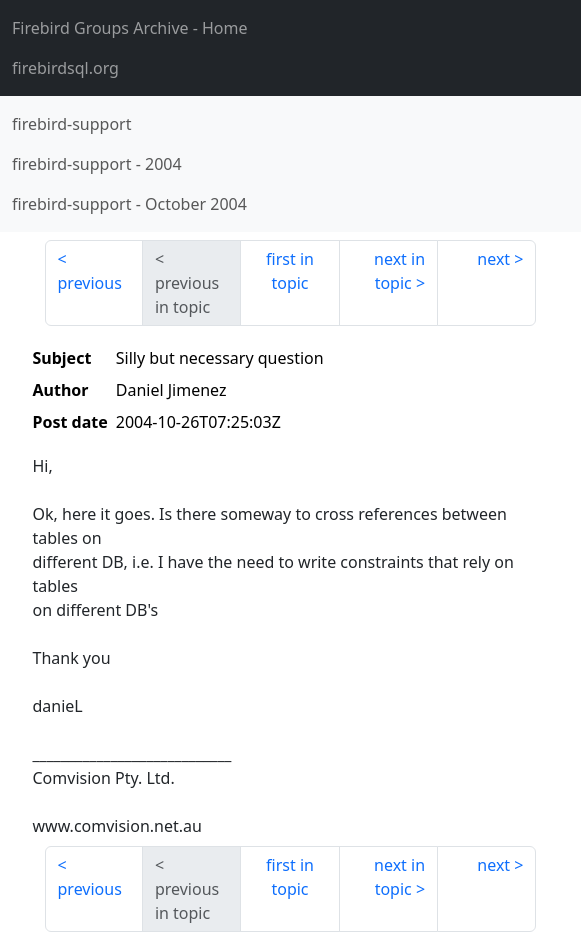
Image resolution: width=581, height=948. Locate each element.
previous (90, 283)
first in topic (290, 271)
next (493, 259)
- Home (130, 28)
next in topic (399, 271)
